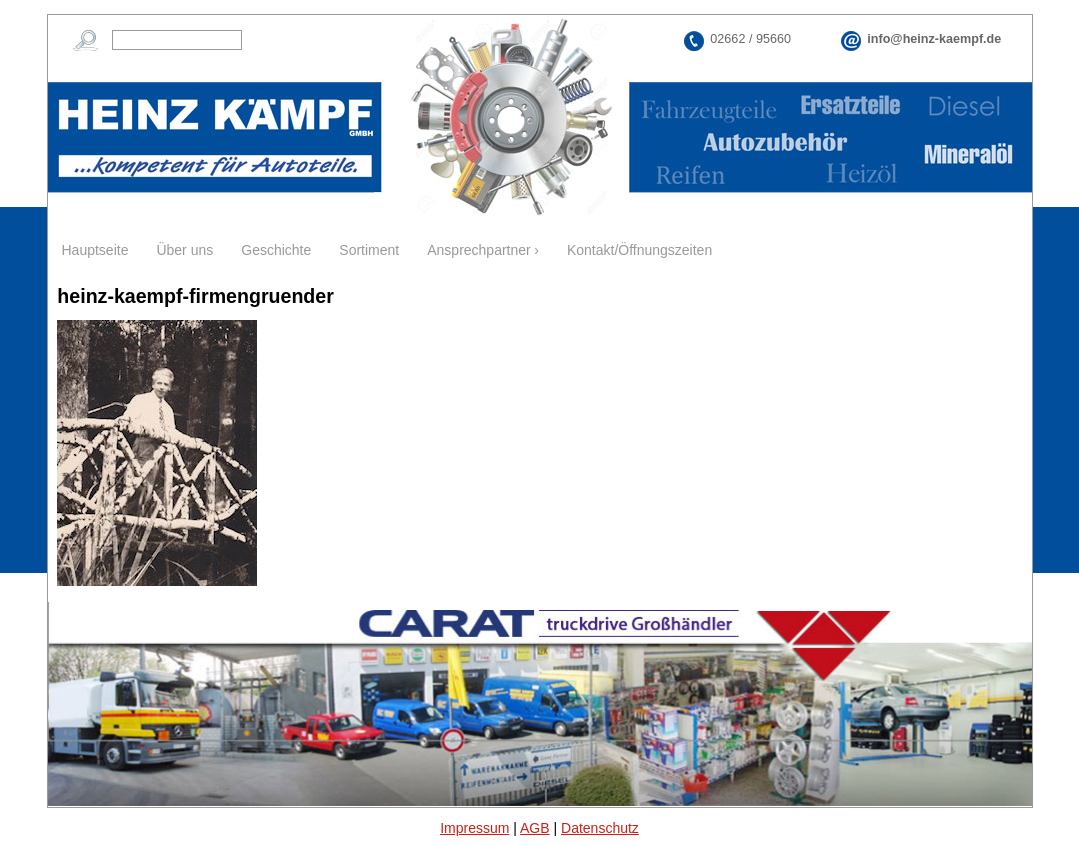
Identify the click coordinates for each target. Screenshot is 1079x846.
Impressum (474, 828)
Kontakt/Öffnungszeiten (639, 250)
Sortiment (369, 250)
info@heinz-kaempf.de (934, 39)
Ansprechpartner (479, 250)
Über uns (184, 250)
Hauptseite (95, 250)
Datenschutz (600, 828)
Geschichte (276, 250)
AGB (535, 828)
